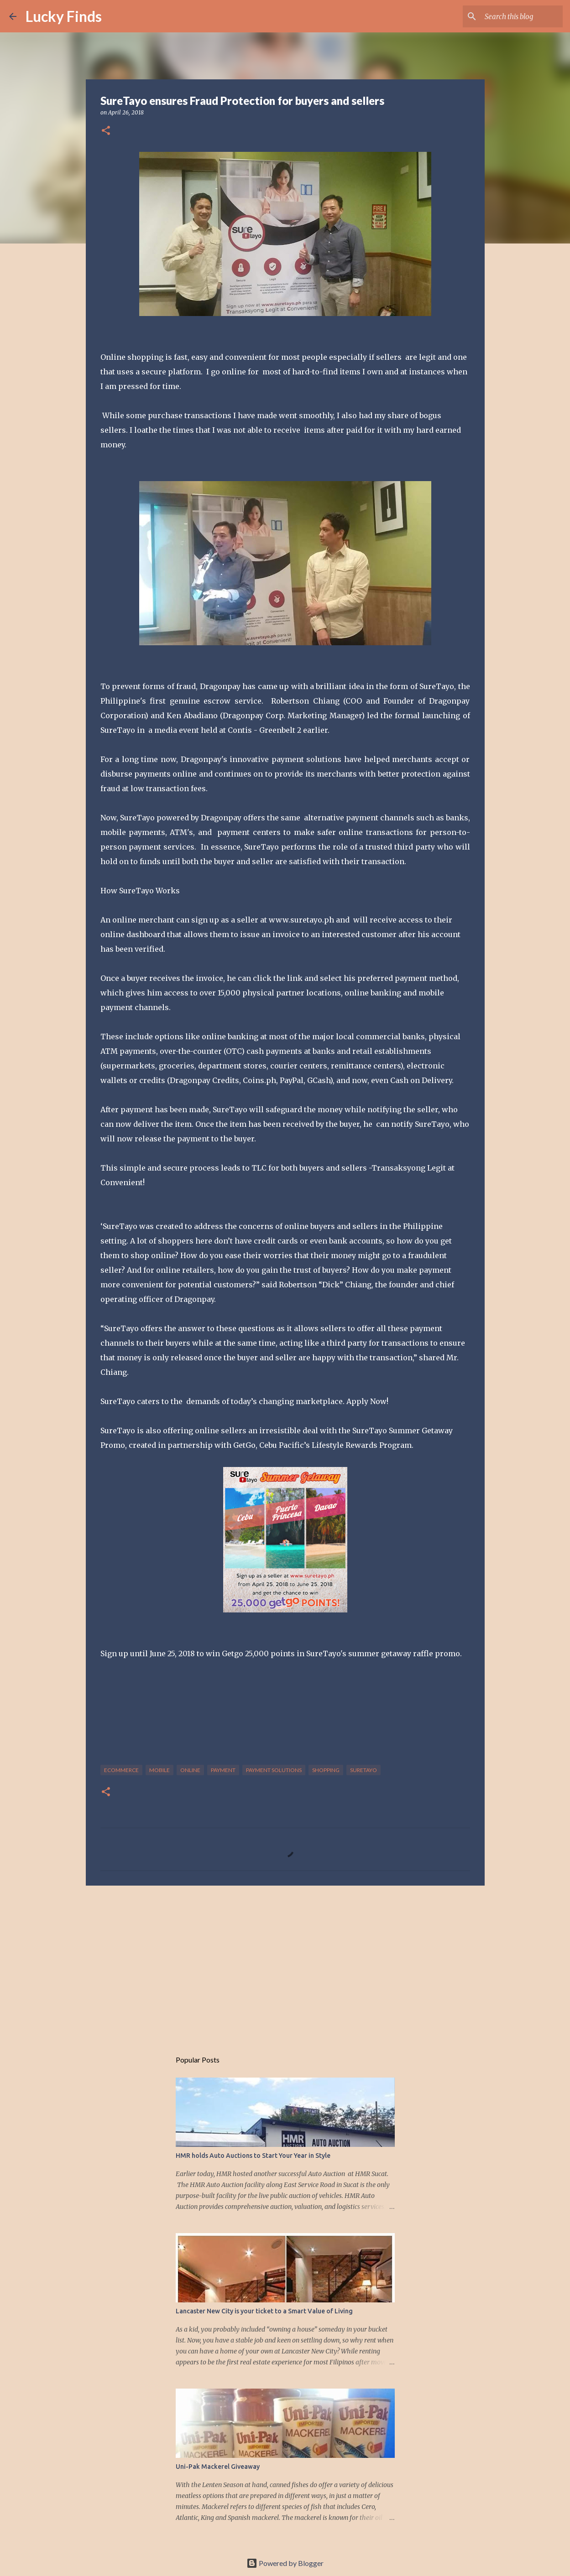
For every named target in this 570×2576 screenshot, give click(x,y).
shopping (326, 1770)
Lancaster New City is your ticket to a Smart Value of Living (264, 2311)
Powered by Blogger (285, 2563)
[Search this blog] (515, 16)
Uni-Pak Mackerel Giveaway (218, 2466)
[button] (105, 131)
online (190, 1770)
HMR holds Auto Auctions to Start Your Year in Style (253, 2155)
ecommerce (121, 1770)
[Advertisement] (285, 1963)
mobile (159, 1770)
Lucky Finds (64, 16)
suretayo (363, 1770)
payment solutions (274, 1770)
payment (223, 1770)
